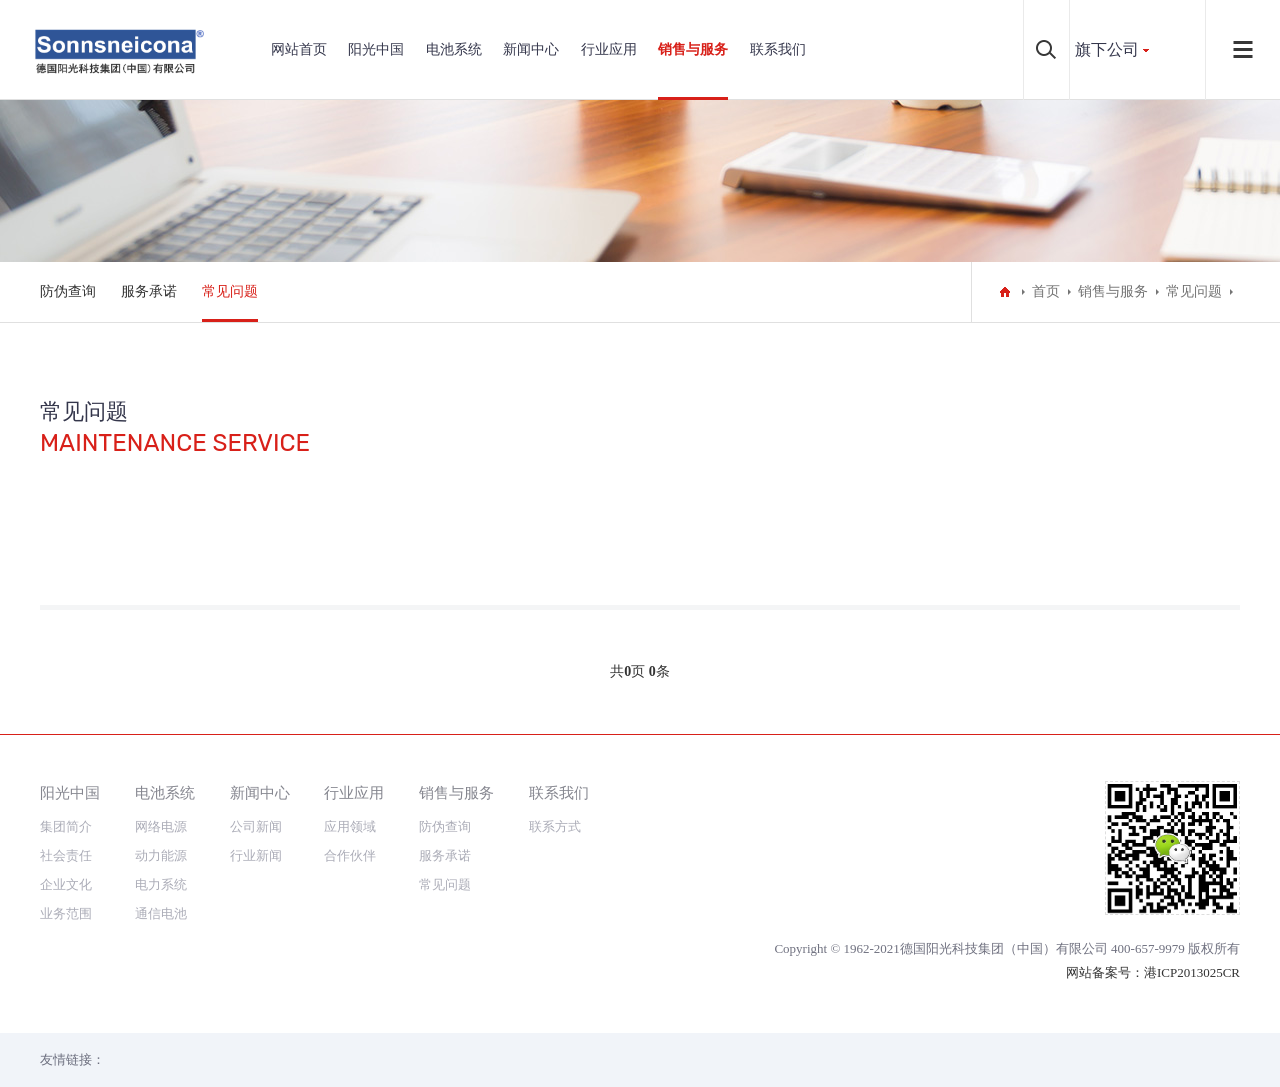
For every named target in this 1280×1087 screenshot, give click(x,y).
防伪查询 (68, 291)
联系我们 (778, 49)
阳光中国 (376, 49)
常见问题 (230, 291)
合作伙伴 (350, 855)
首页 (1046, 291)
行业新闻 (256, 855)
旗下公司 (1107, 49)
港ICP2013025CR (1192, 972)
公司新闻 (256, 826)
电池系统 (454, 49)
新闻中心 (531, 49)
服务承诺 (149, 291)
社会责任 (66, 855)
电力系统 (161, 884)
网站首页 (299, 49)
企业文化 (66, 884)
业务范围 (66, 913)
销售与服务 (693, 49)
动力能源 (161, 855)
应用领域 (350, 826)
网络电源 (161, 826)
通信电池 (161, 913)
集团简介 (66, 826)
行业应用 (609, 49)
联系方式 (555, 826)
